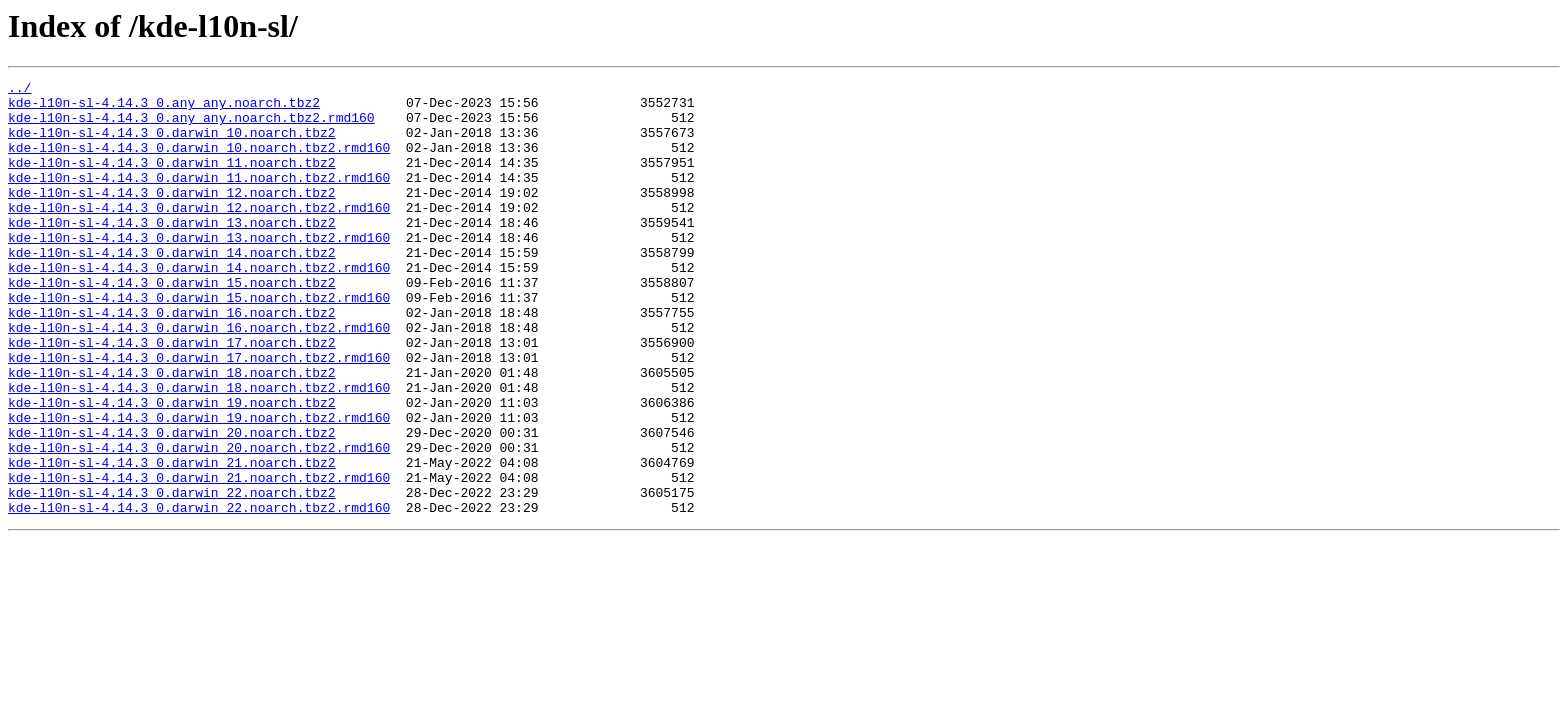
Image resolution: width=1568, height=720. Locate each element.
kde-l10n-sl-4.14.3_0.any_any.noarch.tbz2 (164, 108)
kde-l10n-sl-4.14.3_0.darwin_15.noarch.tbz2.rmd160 (199, 342)
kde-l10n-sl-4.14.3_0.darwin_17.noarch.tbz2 (172, 396)
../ (19, 90)
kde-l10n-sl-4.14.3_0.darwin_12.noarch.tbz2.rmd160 (199, 234)
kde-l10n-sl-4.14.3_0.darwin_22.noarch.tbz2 (172, 576)
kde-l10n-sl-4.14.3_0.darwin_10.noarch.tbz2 (172, 144)
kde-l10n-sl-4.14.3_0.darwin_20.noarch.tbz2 (172, 504)
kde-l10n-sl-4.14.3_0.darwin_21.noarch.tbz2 (172, 540)
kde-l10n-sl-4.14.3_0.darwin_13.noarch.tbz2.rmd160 (199, 270)
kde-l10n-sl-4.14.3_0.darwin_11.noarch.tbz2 (172, 180)
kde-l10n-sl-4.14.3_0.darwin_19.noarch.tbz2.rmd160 (199, 486)
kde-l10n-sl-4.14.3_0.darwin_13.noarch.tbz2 (172, 252)
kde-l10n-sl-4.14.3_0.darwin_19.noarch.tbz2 (172, 468)
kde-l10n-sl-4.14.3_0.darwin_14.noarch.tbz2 (172, 288)
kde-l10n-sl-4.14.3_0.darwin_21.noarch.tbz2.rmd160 (199, 558)
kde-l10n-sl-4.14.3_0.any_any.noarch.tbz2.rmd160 (191, 126)
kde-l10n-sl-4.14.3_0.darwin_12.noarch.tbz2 (172, 216)
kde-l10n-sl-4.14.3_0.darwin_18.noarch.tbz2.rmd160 (199, 450)
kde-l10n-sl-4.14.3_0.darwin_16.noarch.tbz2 (172, 360)
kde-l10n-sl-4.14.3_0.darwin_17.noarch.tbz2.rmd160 (199, 414)
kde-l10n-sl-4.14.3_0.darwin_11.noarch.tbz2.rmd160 (199, 198)
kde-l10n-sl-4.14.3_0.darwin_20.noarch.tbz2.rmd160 (199, 522)
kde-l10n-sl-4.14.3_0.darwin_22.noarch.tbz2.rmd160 (199, 594)
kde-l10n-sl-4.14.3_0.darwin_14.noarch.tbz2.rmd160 (199, 306)
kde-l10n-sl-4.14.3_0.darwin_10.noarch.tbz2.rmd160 (199, 162)
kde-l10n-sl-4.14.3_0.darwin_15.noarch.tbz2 (172, 324)
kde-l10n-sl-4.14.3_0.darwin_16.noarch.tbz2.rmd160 (199, 378)
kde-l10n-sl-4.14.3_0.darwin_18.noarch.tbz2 (172, 432)
